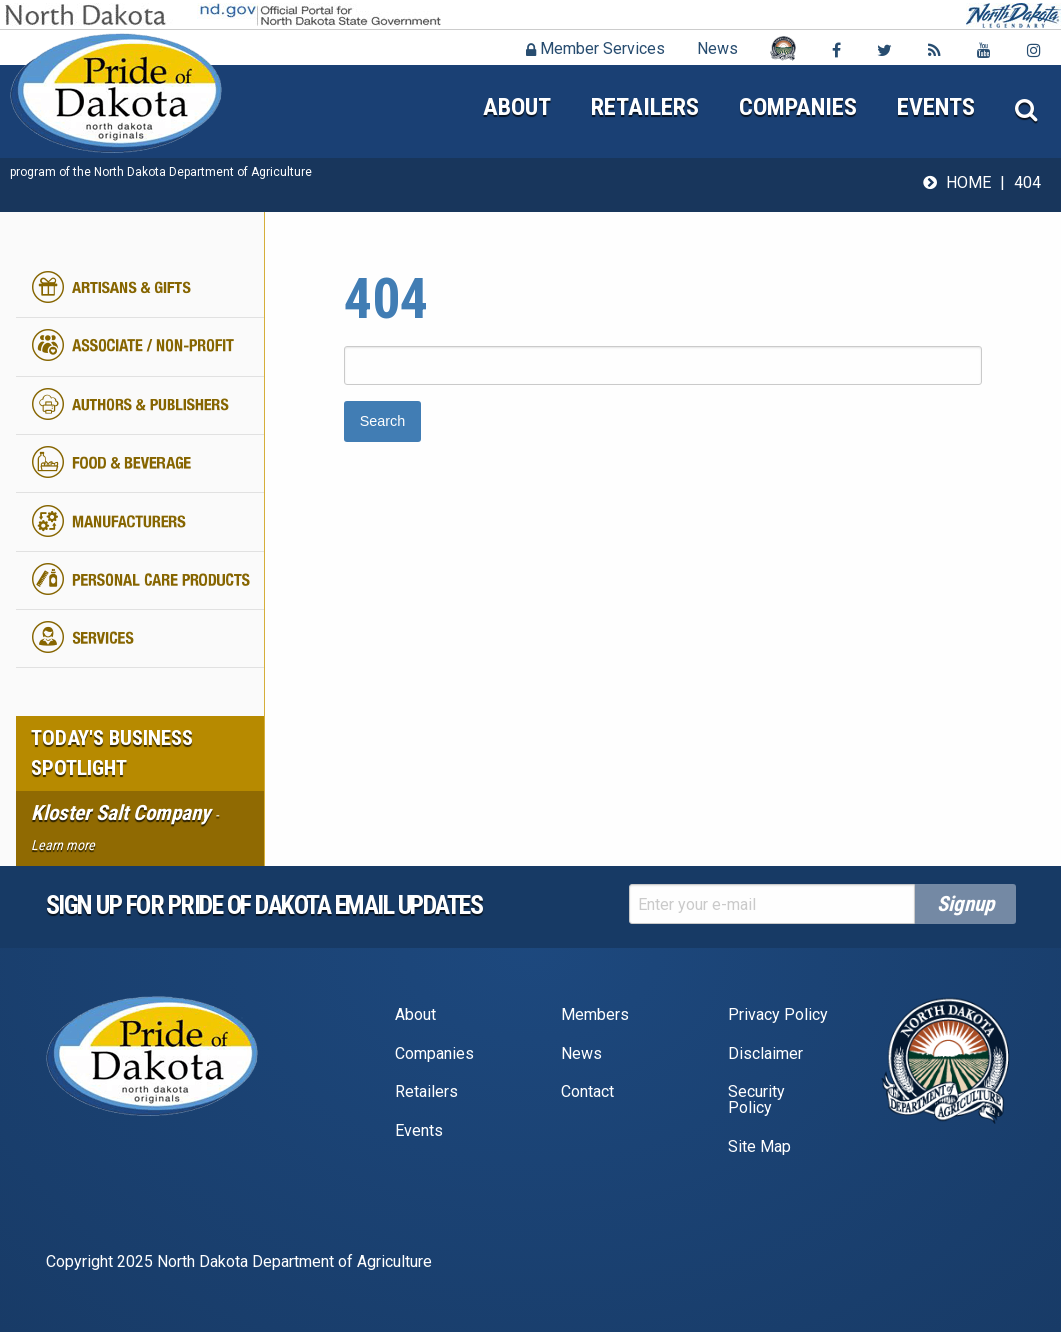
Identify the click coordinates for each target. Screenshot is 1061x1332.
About (517, 107)
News (717, 48)
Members (595, 1014)
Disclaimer (765, 1053)
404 (1027, 182)
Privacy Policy (778, 1014)
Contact (587, 1091)
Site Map (759, 1146)
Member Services (595, 48)
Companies (798, 107)
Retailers (645, 107)
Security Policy (756, 1099)
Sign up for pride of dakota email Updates (264, 905)
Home (968, 182)
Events (936, 107)
